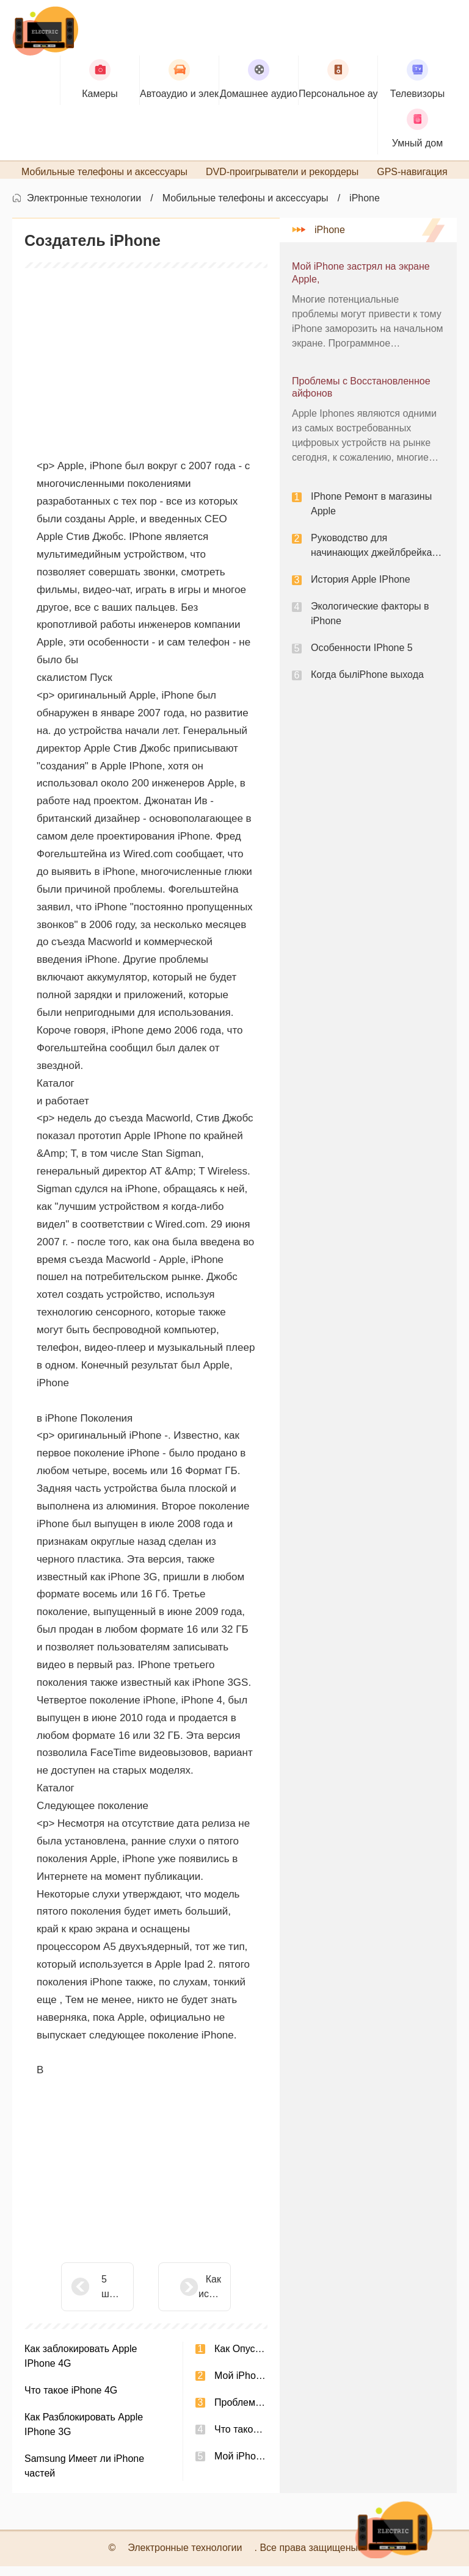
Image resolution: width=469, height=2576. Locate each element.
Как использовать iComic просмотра (179, 2297)
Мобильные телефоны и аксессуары (245, 208)
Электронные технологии (84, 208)
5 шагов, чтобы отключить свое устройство (112, 2297)
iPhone (364, 208)
